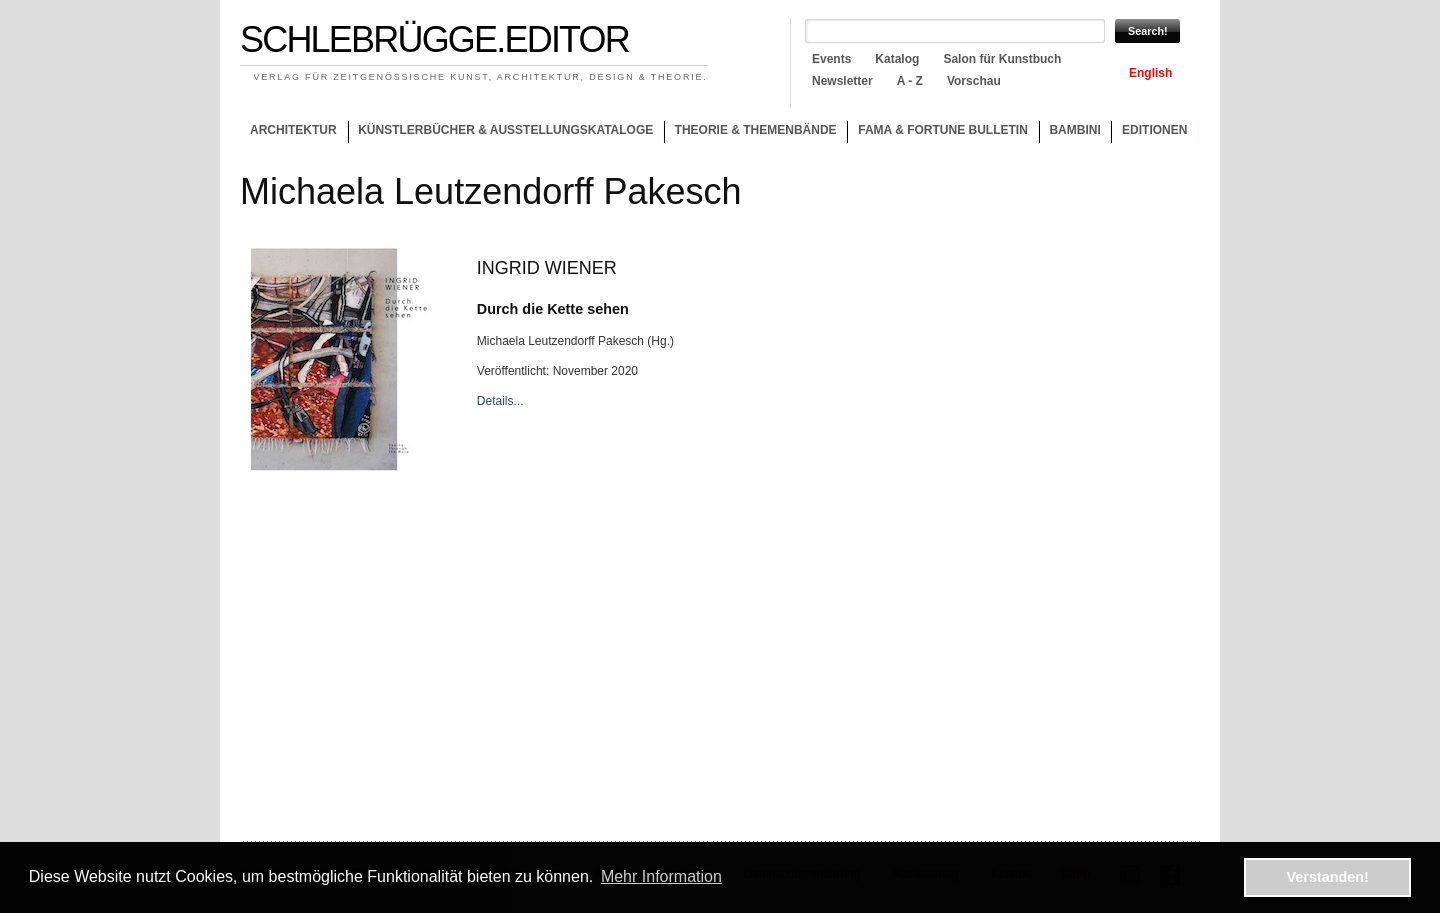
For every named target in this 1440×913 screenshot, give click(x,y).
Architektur (293, 130)
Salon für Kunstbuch (1002, 59)
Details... (500, 401)
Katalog (897, 59)
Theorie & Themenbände (750, 133)
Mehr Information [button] (661, 876)
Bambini (1074, 130)
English (1150, 73)
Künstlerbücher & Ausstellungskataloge (505, 130)
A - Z (910, 81)
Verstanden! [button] (1328, 877)
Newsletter (842, 81)
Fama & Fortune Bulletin (943, 130)
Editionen (1154, 130)
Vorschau (974, 81)
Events (831, 59)
